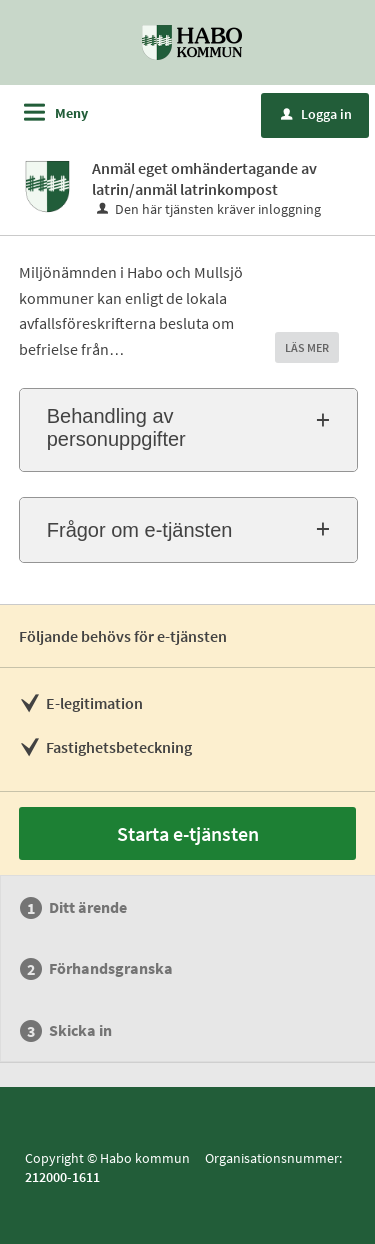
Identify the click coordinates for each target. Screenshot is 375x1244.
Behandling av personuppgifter (116, 427)
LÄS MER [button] (307, 347)
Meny (71, 113)
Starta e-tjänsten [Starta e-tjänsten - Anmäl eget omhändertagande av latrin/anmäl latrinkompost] (188, 833)
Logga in (316, 114)
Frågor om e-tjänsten (140, 530)
